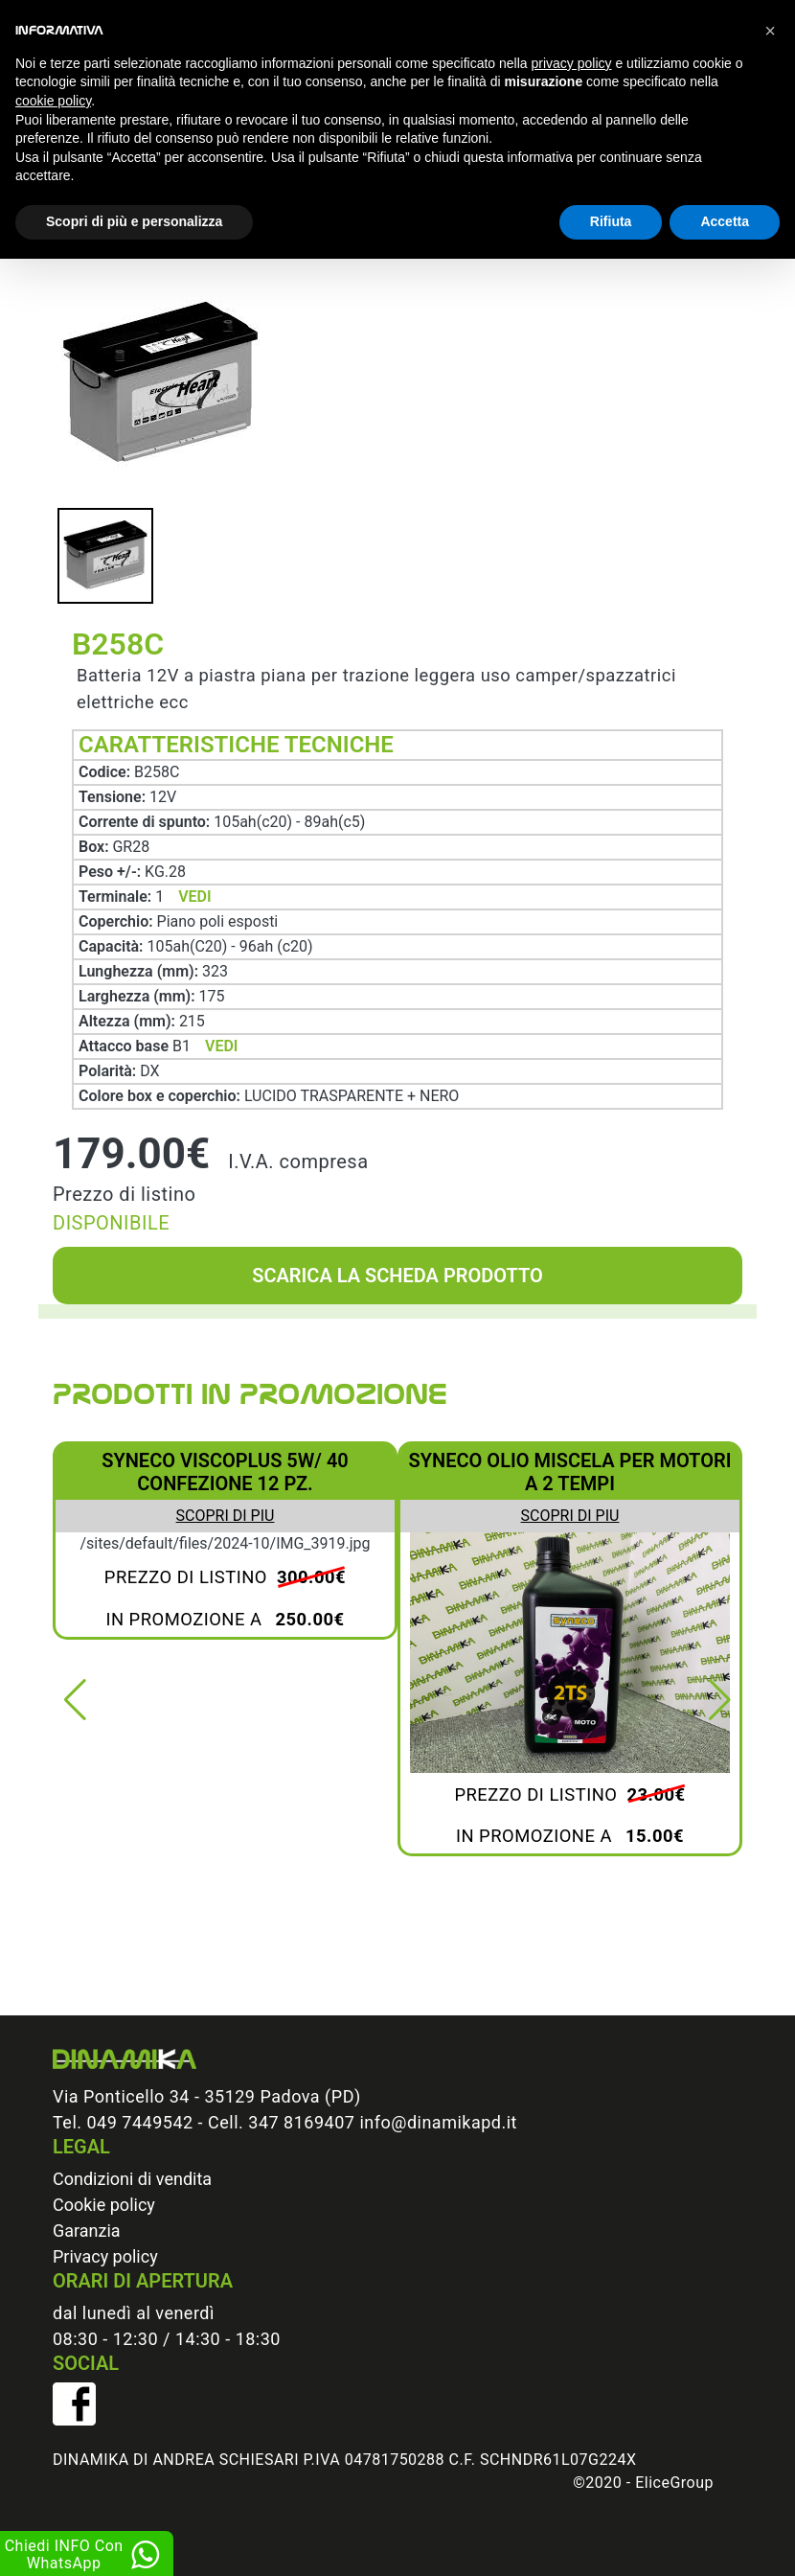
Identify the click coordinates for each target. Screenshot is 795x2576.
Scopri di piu (225, 1515)
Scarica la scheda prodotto (397, 1275)
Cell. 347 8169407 (281, 2122)
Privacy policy (105, 2256)
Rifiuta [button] (611, 221)
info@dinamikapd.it (438, 2122)
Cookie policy (104, 2205)
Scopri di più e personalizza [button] (134, 221)
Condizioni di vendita (132, 2179)
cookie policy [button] (53, 100)
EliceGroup (674, 2482)
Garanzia (87, 2230)
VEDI (194, 896)
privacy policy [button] (572, 63)
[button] (75, 1700)
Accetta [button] (724, 221)
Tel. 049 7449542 (123, 2122)
